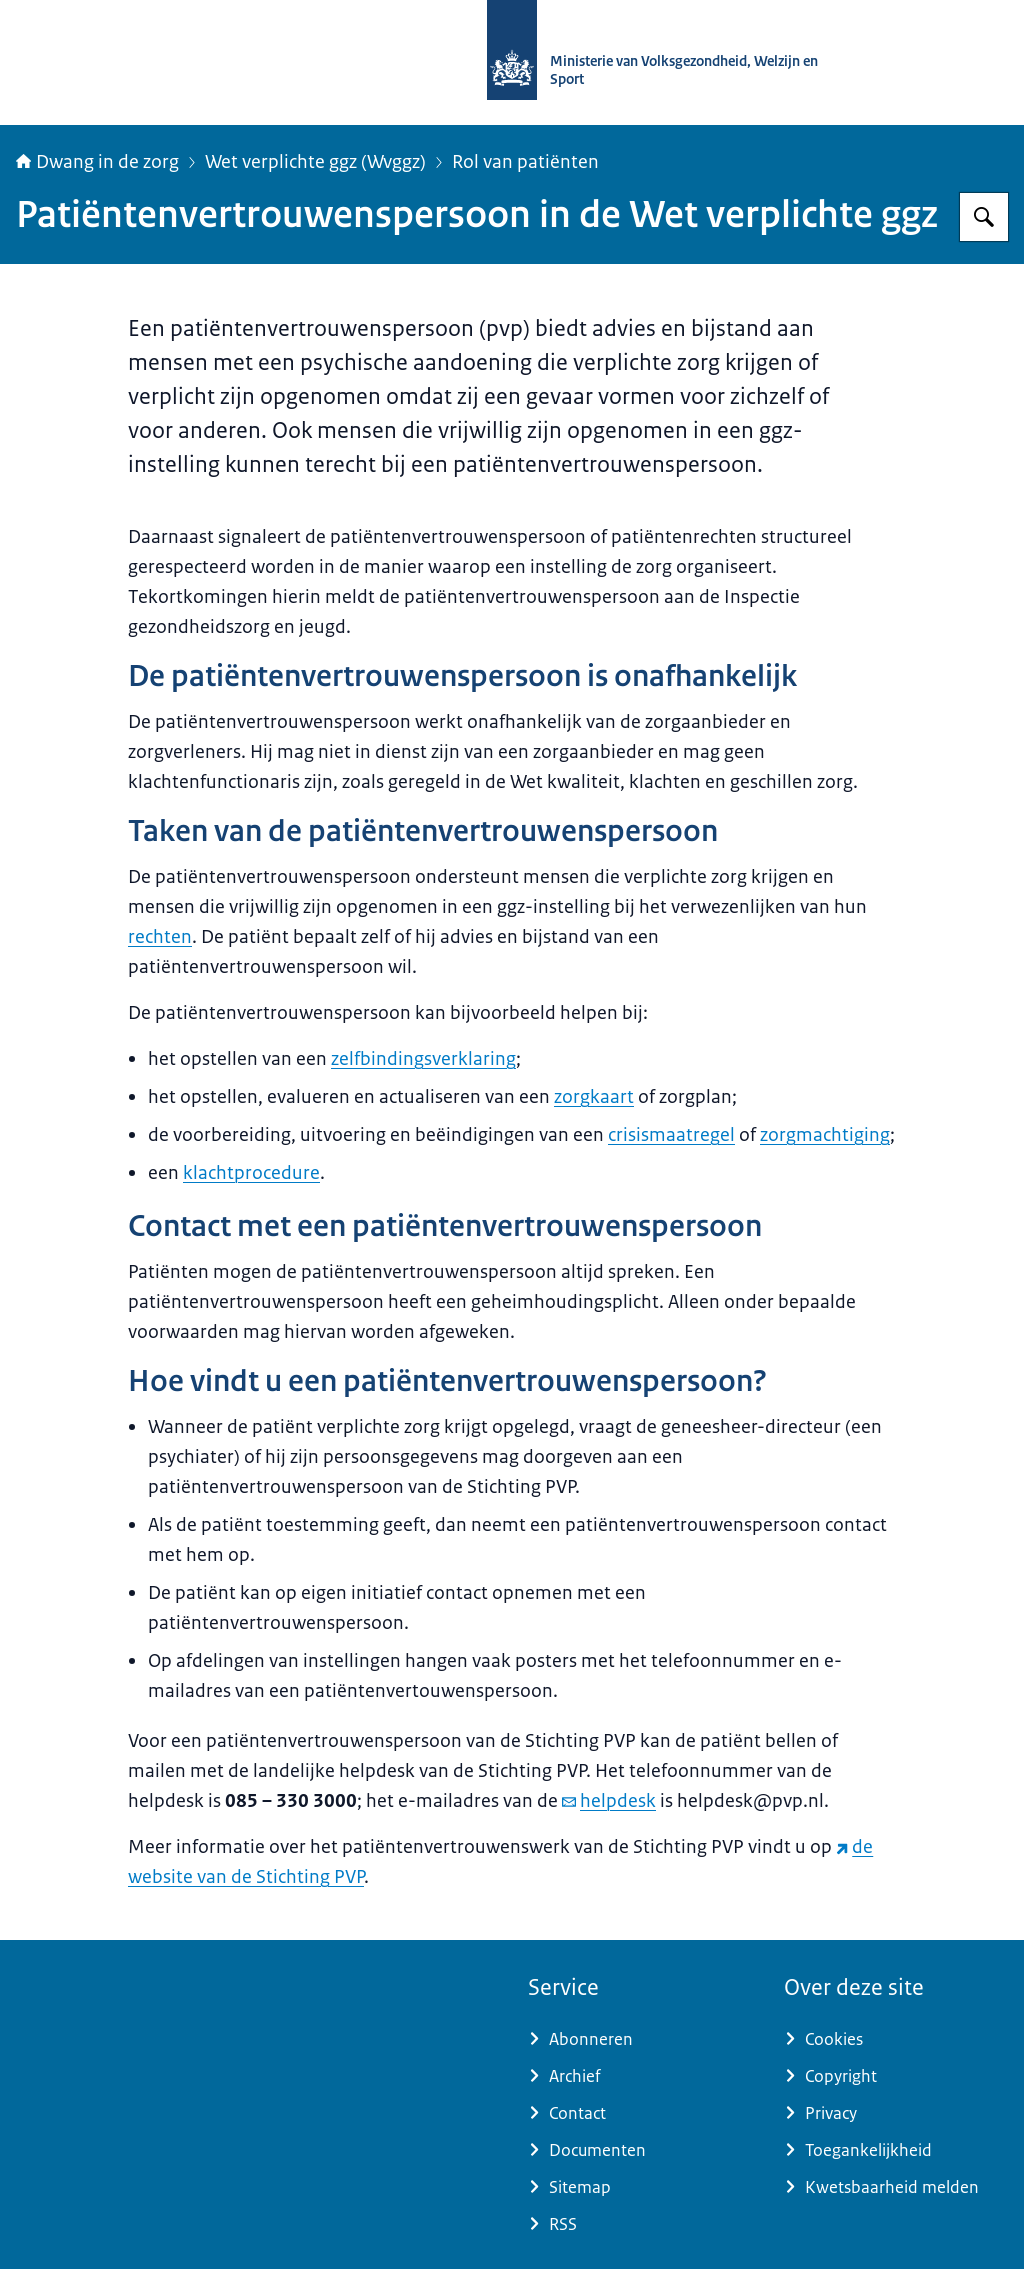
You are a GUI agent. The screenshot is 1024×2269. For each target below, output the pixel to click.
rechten (160, 937)
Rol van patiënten (525, 162)
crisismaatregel (671, 1135)
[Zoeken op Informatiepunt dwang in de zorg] (984, 217)
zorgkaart (594, 1097)
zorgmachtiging (825, 1135)
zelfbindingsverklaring (423, 1059)
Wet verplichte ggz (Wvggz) (315, 162)
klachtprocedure (251, 1173)
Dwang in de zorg (97, 162)
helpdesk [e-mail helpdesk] (609, 1801)
